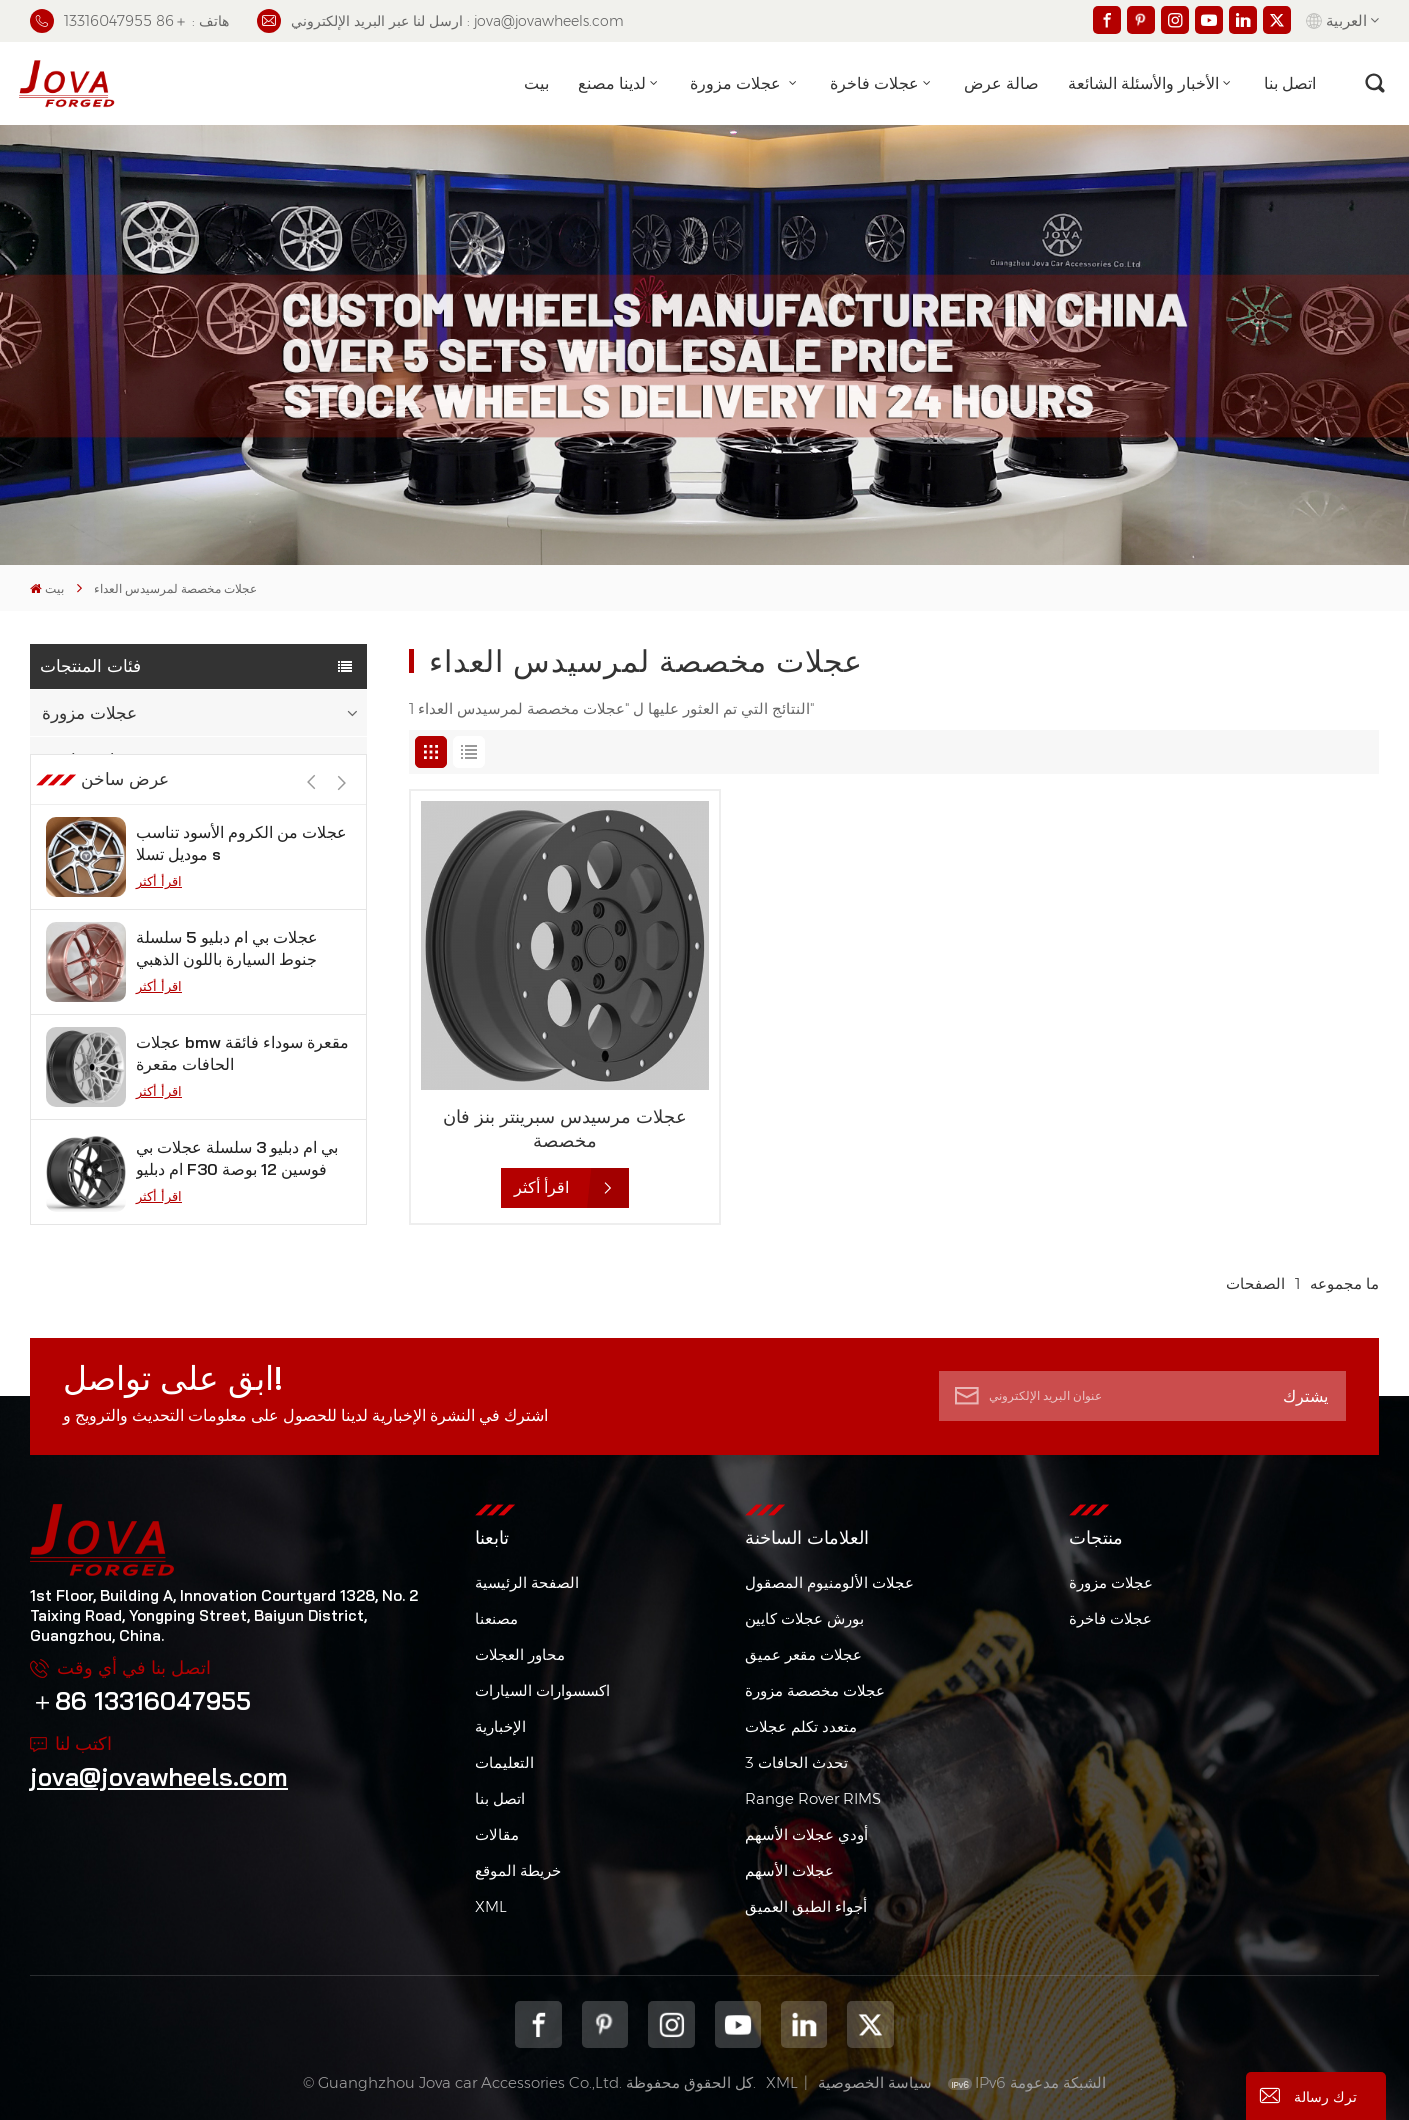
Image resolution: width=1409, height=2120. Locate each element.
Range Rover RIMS (813, 1798)
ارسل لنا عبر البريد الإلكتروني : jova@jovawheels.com (440, 21)
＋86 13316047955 (140, 1700)
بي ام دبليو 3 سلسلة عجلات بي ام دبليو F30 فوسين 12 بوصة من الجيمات (237, 1218)
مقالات (497, 1834)
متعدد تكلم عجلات (801, 1726)
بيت (536, 83)
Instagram (671, 2024)
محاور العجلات (520, 1654)
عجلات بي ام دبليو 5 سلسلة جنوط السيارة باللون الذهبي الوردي (227, 1008)
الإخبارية (500, 1726)
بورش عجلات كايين (804, 1618)
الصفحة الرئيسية (527, 1582)
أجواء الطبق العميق (806, 1906)
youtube (738, 2024)
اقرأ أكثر (159, 941)
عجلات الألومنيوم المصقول (829, 1582)
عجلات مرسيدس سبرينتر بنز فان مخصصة (565, 1128)
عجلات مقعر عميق (803, 1654)
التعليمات (504, 1762)
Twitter (870, 2024)
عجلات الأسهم (789, 1870)
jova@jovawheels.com (159, 1776)
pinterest (605, 2024)
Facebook (538, 2024)
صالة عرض (1001, 83)
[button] (341, 842)
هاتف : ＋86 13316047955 (129, 21)
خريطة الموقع (518, 1870)
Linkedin (804, 2024)
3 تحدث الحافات (796, 1762)
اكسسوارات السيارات (542, 1690)
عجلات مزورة (737, 83)
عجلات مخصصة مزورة (815, 1690)
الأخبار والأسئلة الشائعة (1143, 83)
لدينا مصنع (612, 83)
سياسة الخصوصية (875, 2082)
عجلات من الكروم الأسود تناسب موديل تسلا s (241, 903)
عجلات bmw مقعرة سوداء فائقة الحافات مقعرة (242, 1113)
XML (491, 1906)
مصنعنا (496, 1618)
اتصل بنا (1290, 83)
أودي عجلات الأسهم (806, 1834)
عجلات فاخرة (874, 83)
